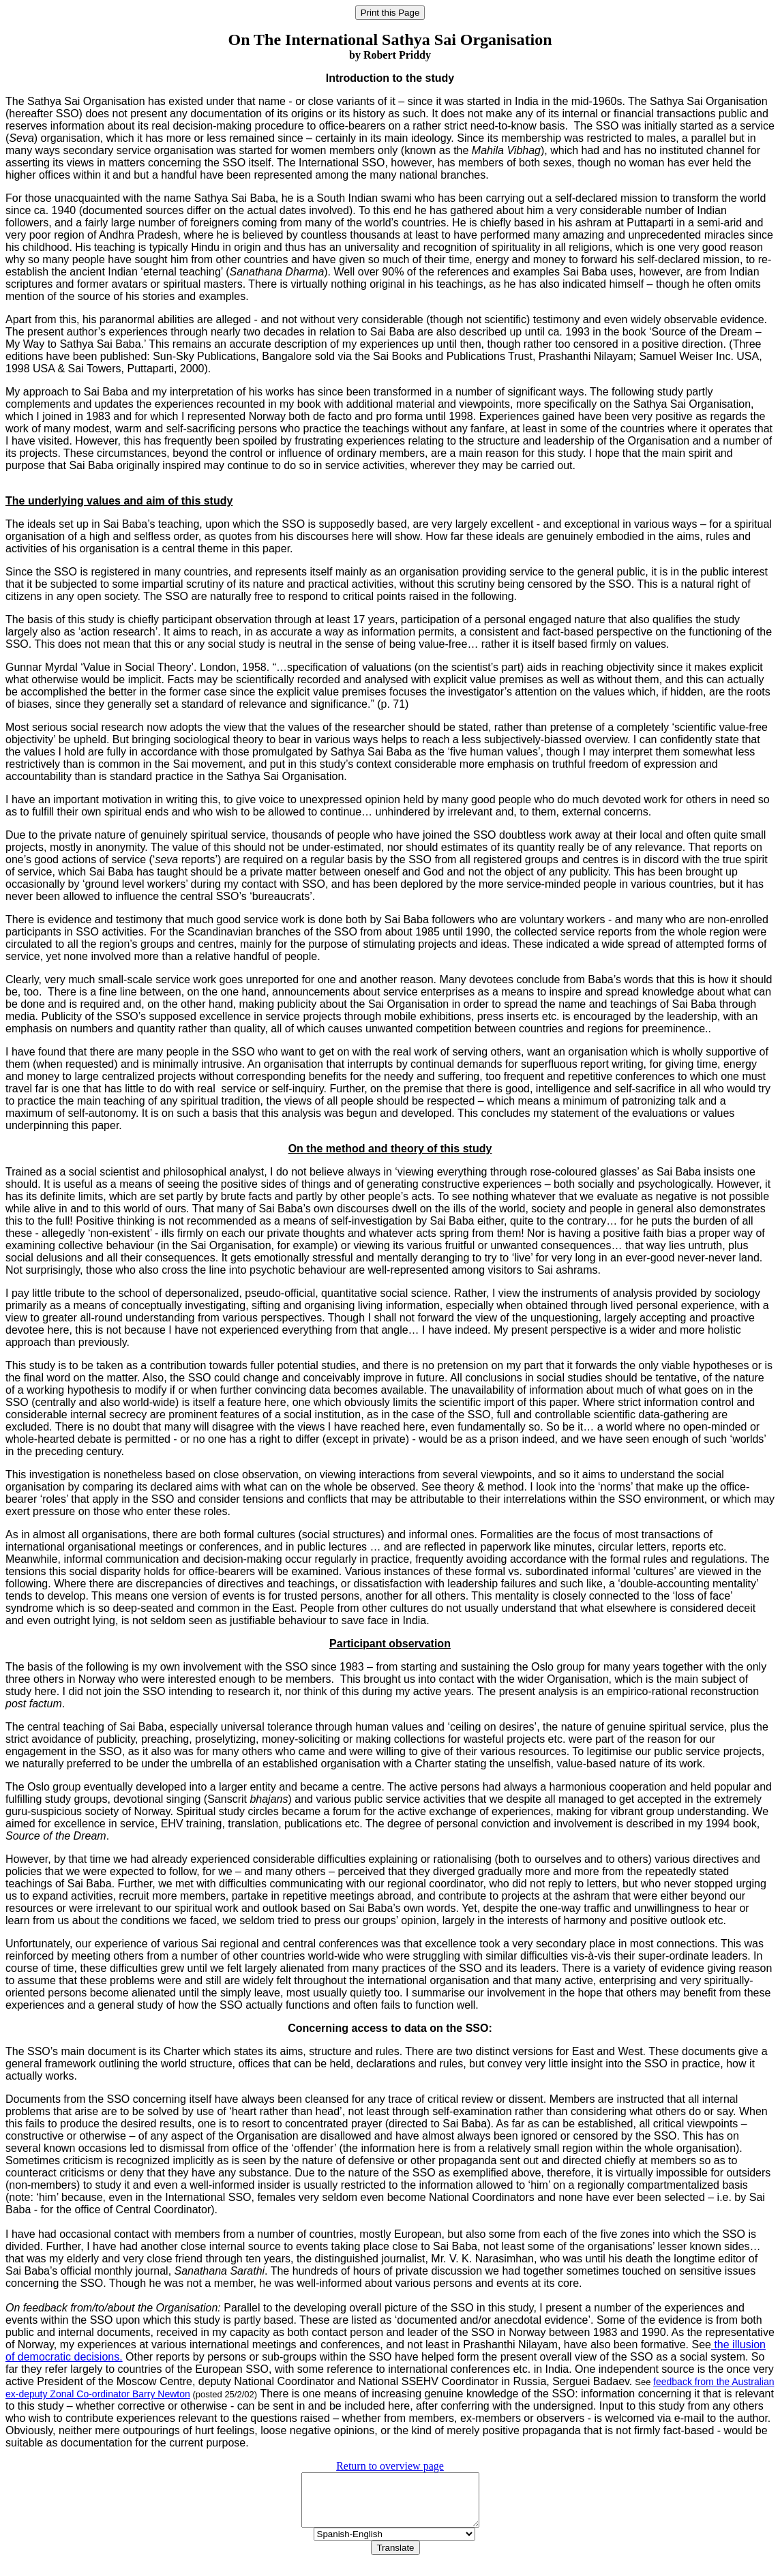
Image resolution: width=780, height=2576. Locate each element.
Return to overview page (390, 2466)
